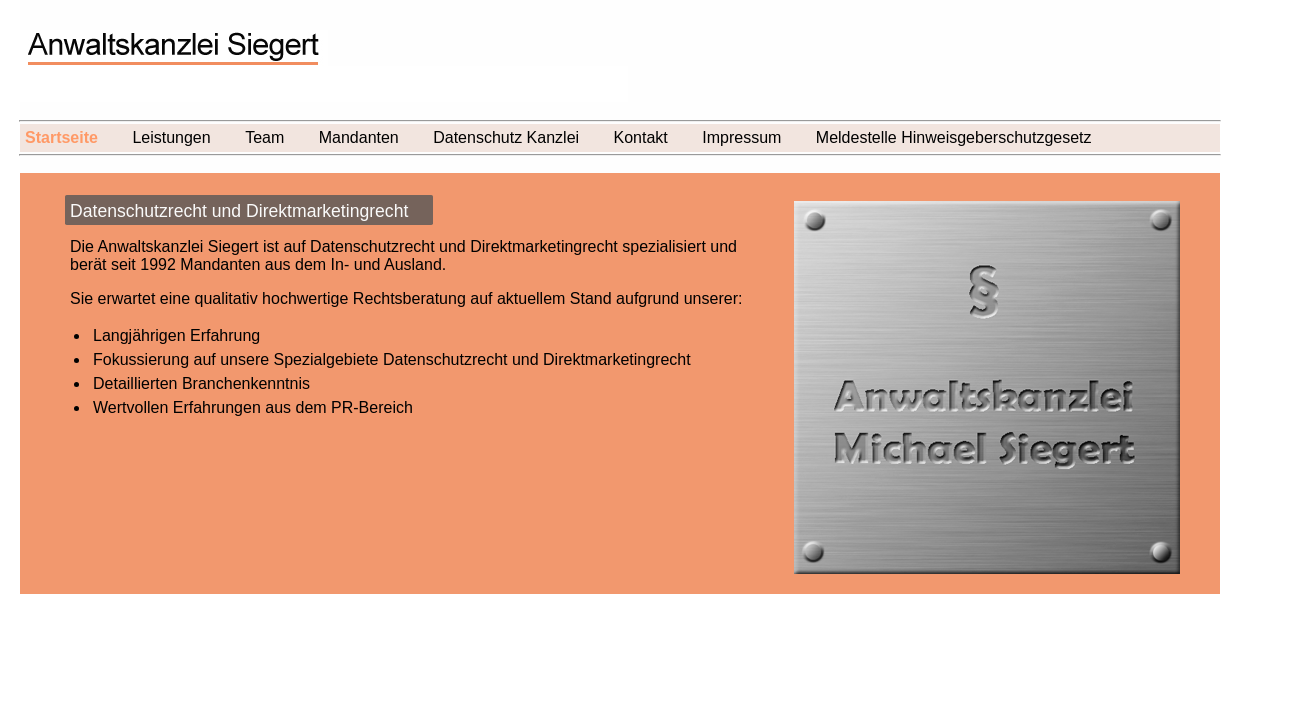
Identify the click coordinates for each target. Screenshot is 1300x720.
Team (264, 137)
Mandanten (359, 137)
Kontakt (641, 137)
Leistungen (171, 137)
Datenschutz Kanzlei (506, 137)
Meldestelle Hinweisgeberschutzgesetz (954, 137)
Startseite (61, 137)
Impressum (741, 137)
